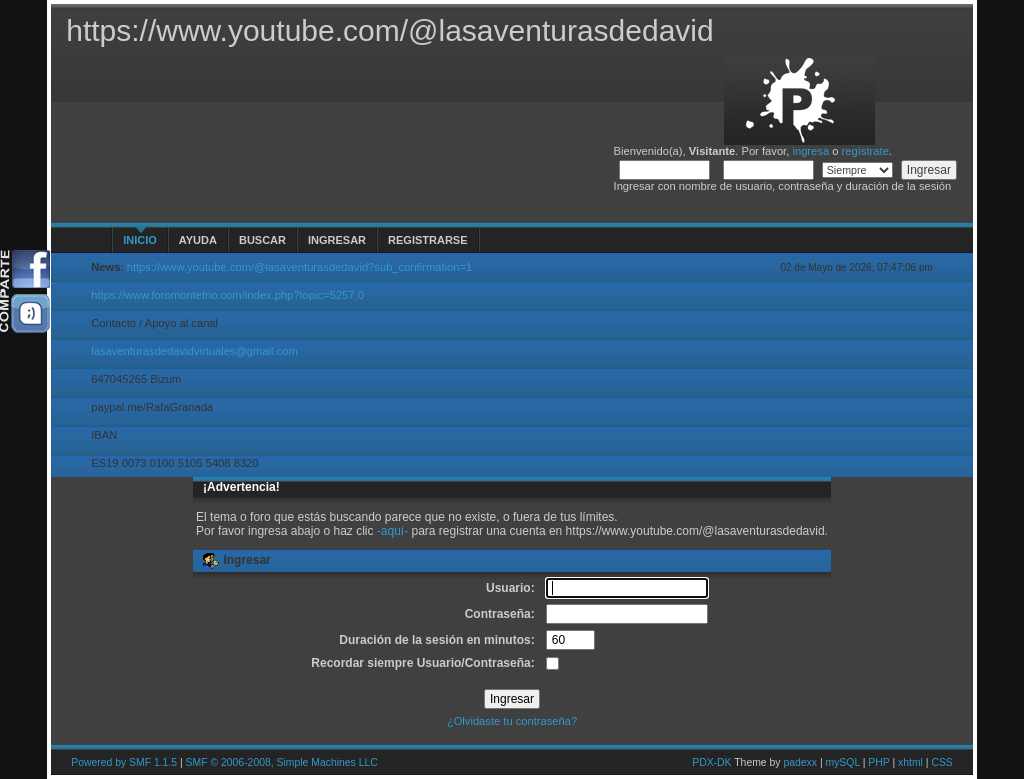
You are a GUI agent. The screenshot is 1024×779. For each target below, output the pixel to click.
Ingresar (337, 240)
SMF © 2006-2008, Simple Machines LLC (282, 762)
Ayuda (198, 240)
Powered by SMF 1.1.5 (124, 762)
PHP (878, 762)
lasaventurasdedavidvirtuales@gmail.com (194, 351)
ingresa (810, 151)
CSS (941, 762)
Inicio (140, 240)
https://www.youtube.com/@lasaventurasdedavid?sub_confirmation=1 (300, 267)
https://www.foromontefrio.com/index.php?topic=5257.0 (227, 295)
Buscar (262, 240)
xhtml (910, 762)
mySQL (842, 762)
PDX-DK (711, 762)
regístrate (865, 151)
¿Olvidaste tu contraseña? (512, 721)
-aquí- (392, 531)
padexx (800, 762)
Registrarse (427, 240)
